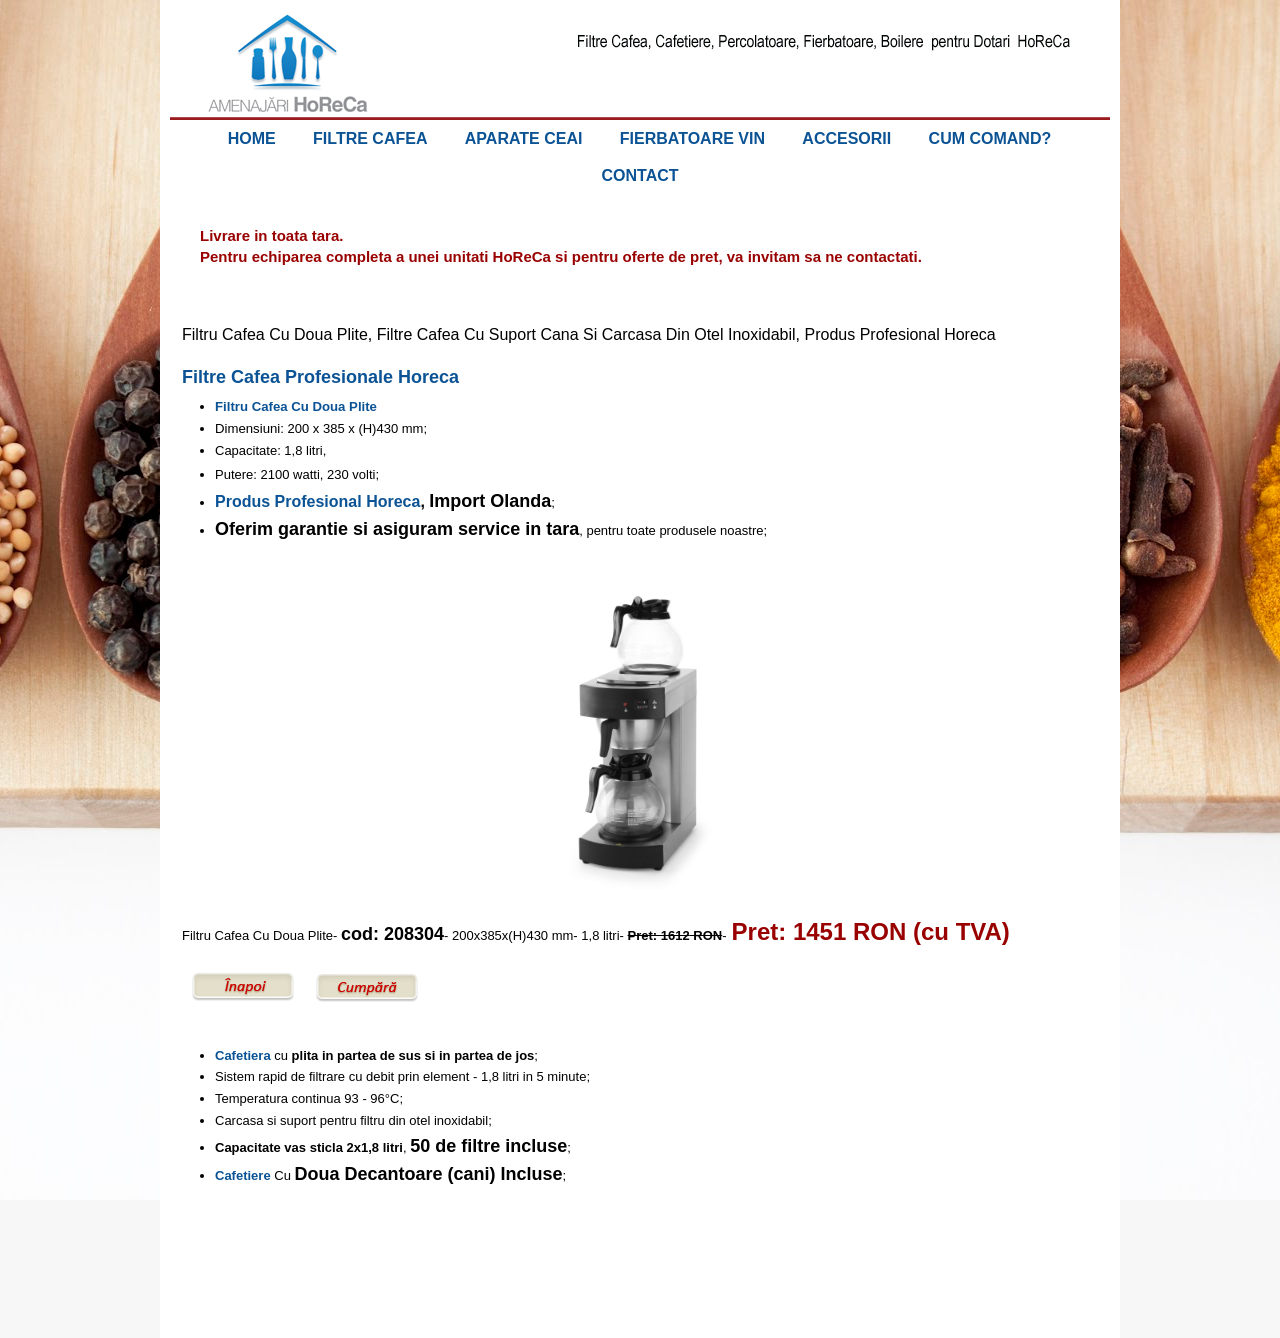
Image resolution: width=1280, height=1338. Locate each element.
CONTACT (639, 175)
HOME (252, 138)
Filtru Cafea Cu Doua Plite (296, 406)
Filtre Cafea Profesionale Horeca (320, 377)
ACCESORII (846, 138)
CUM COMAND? (990, 138)
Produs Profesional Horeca (317, 501)
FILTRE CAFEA (370, 138)
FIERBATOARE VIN (692, 138)
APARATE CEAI (524, 138)
